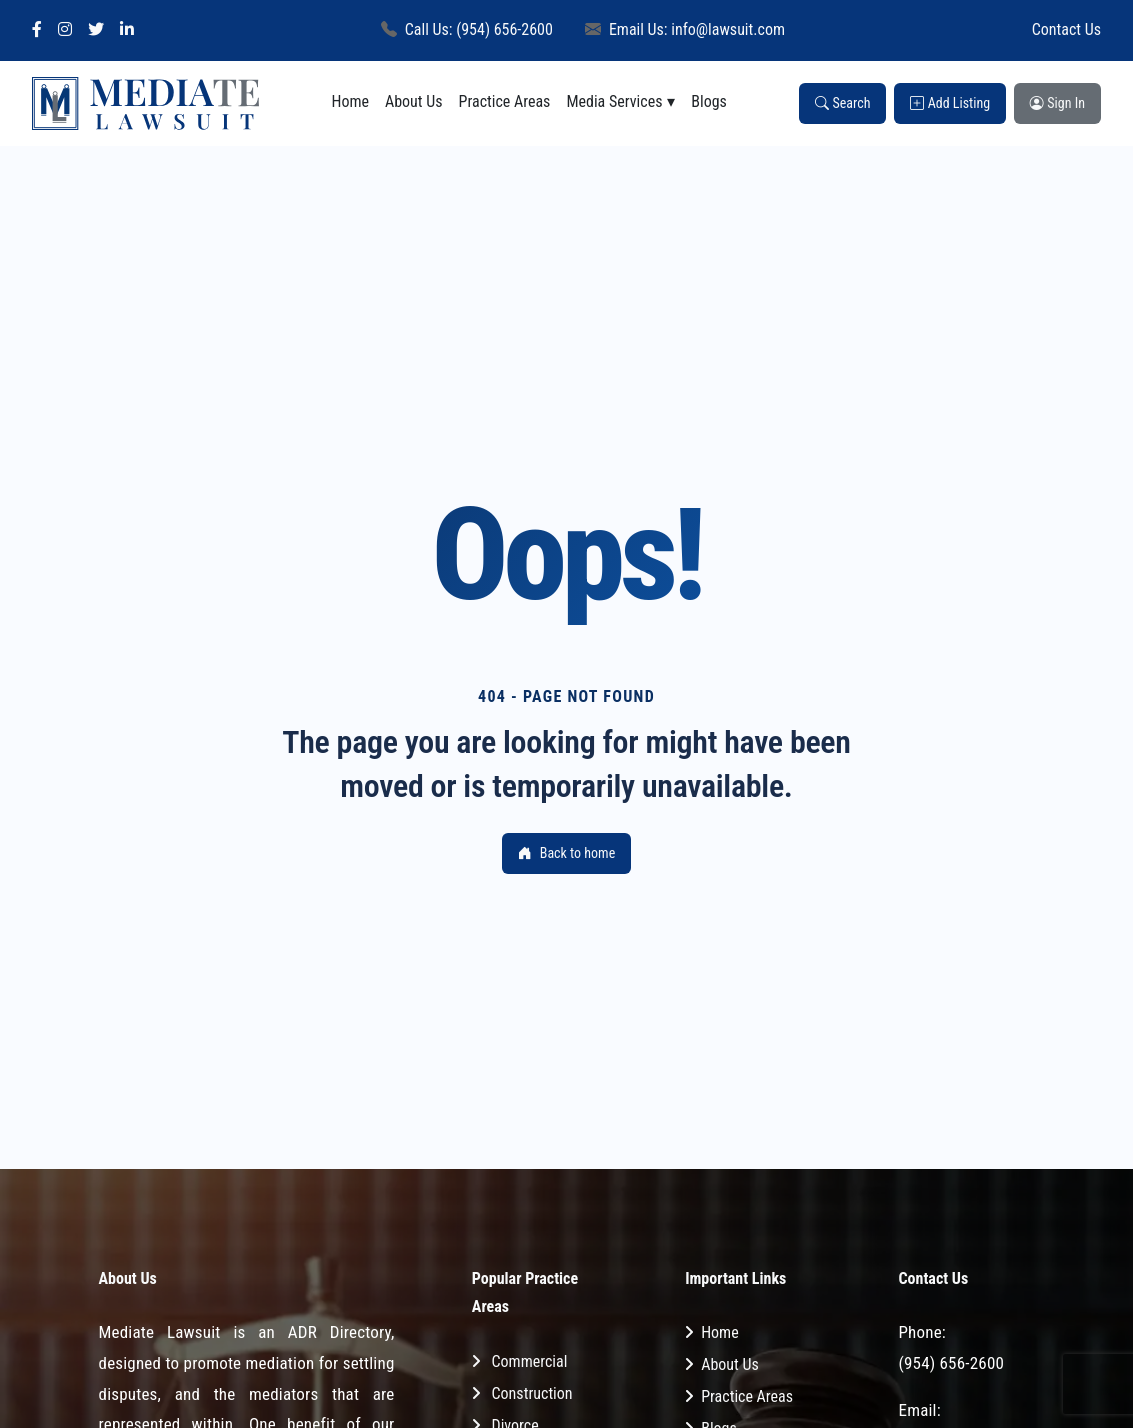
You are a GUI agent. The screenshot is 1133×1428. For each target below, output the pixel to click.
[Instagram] (65, 30)
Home (350, 101)
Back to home (566, 853)
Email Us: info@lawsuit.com (685, 29)
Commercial (530, 1361)
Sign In (1057, 103)
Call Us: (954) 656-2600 (467, 29)
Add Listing (950, 103)
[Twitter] (96, 30)
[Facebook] (37, 30)
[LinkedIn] (127, 30)
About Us (414, 101)
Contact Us (1066, 29)
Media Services (614, 101)
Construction (532, 1393)
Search (842, 103)
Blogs (709, 101)
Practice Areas (505, 101)
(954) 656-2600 (951, 1363)
